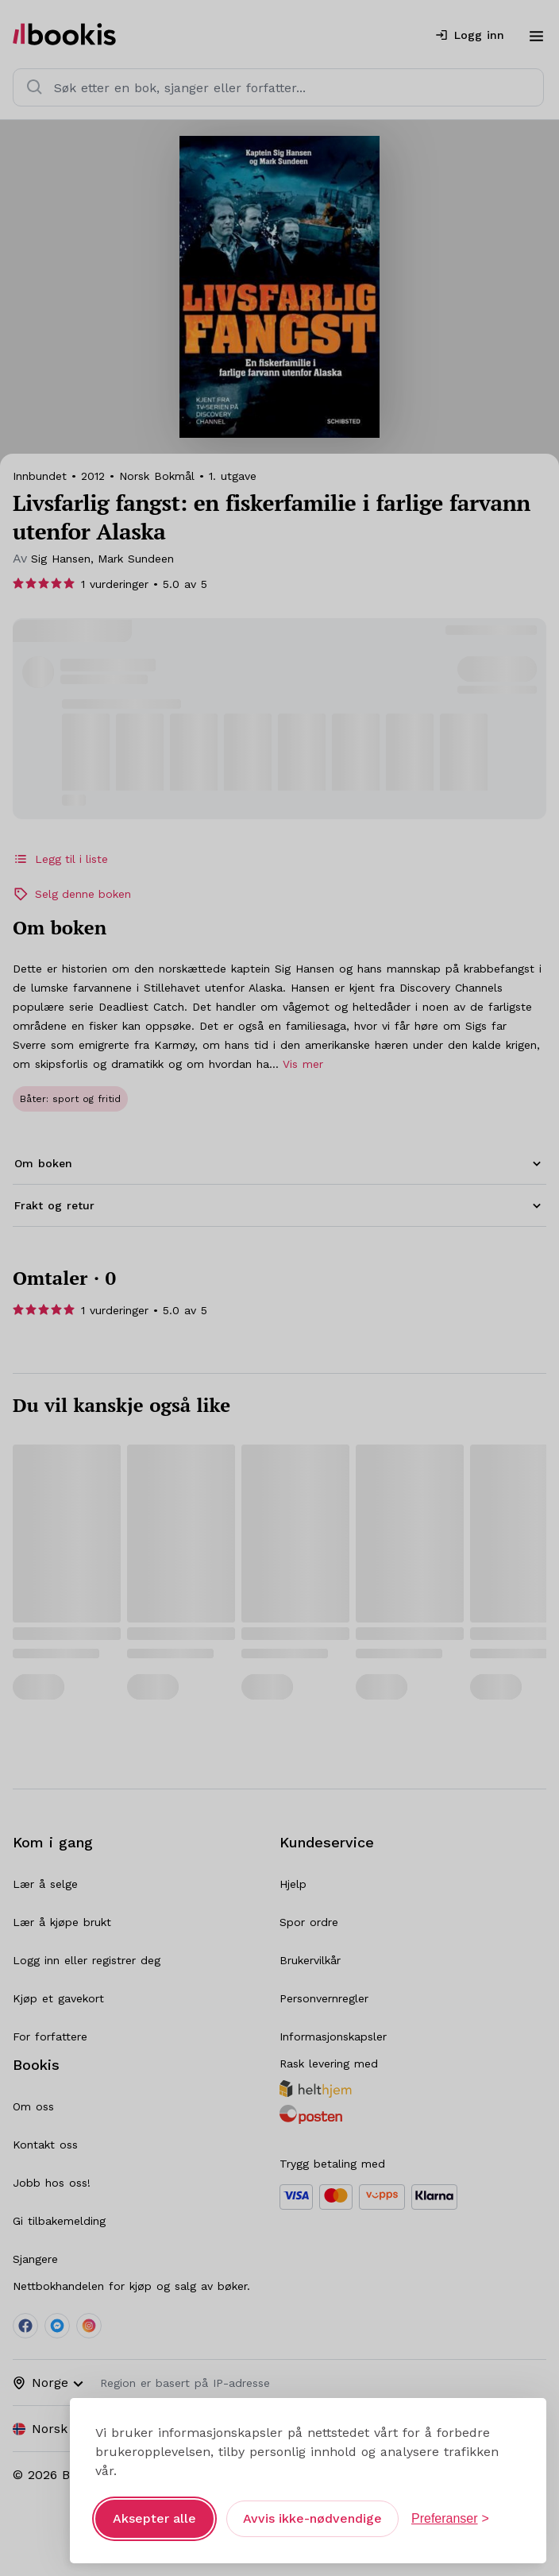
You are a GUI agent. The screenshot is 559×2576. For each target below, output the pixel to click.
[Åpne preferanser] (450, 2519)
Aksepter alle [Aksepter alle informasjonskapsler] (154, 2518)
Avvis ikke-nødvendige (312, 2518)
